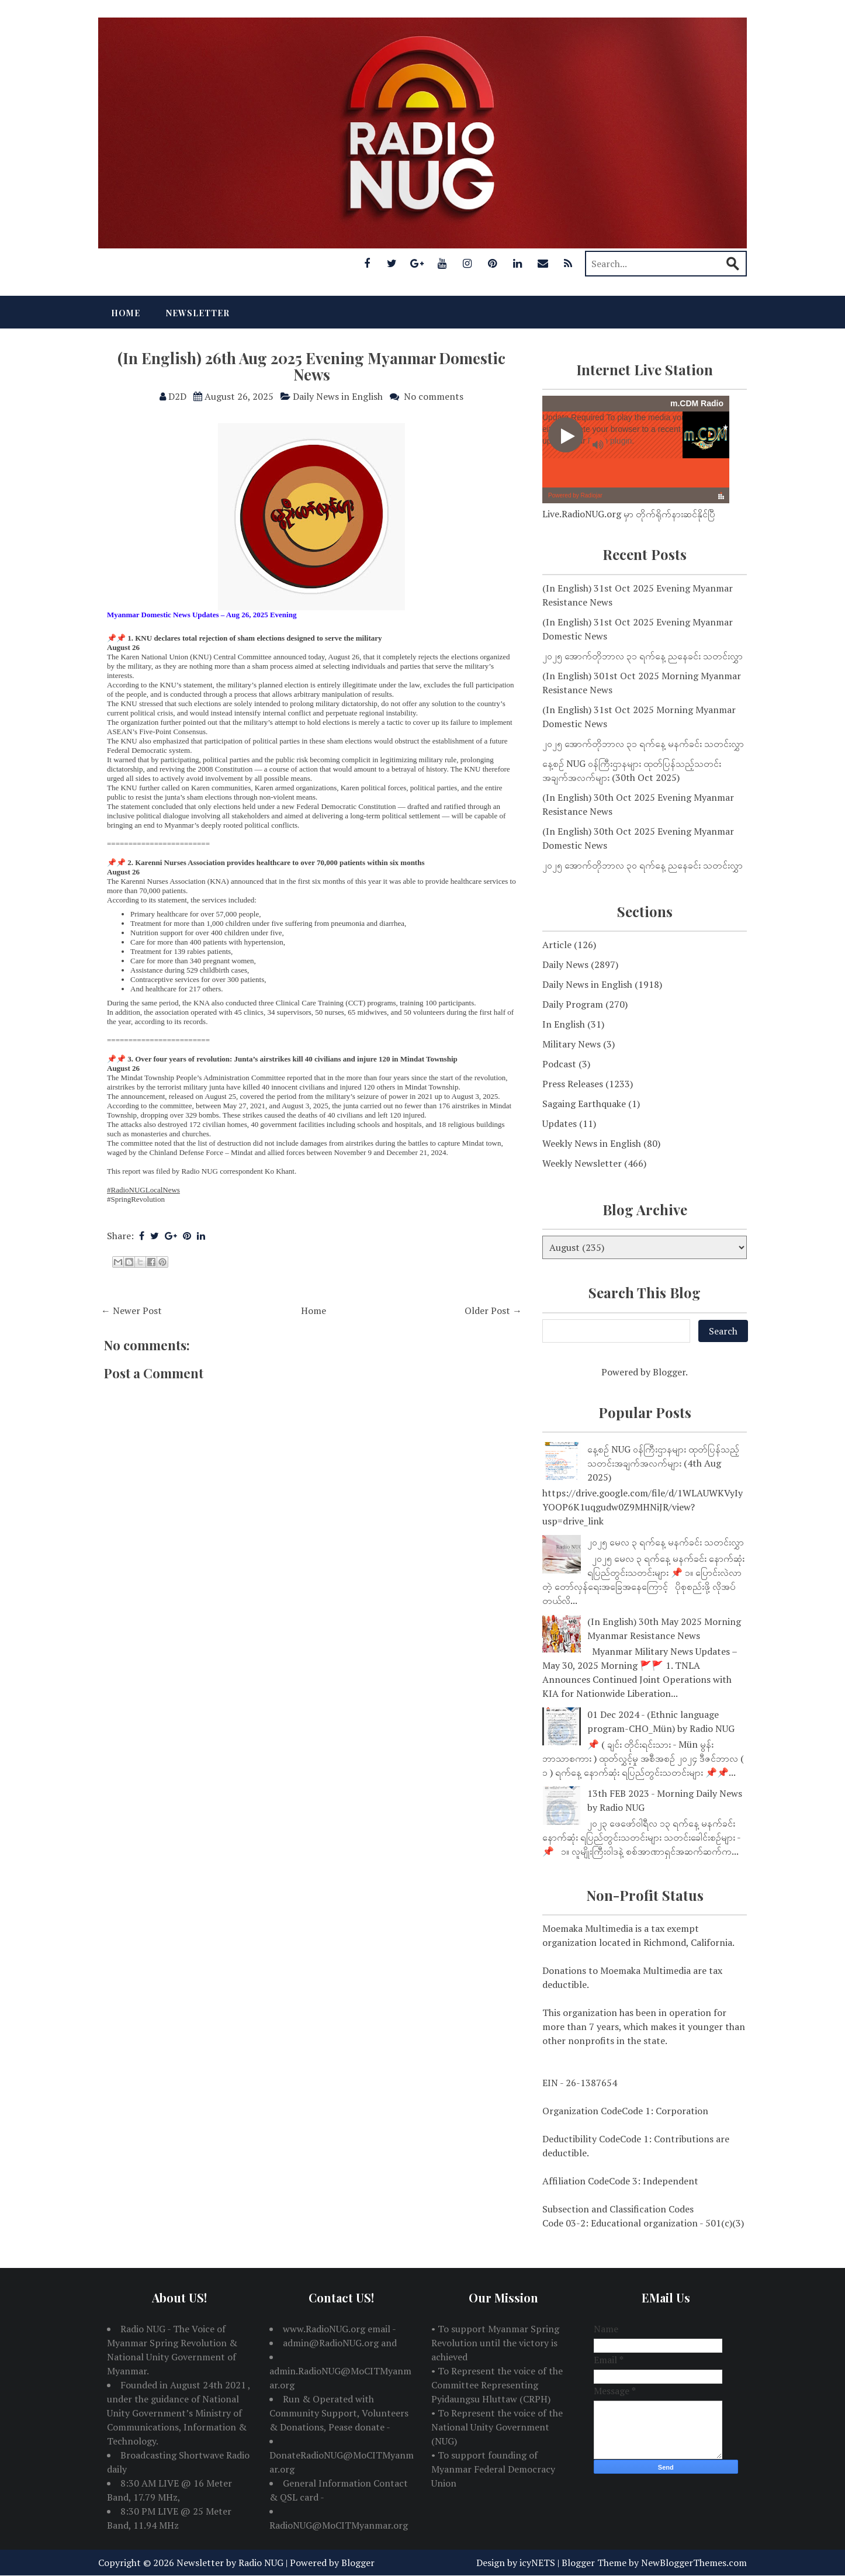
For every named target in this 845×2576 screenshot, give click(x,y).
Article (557, 944)
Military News (571, 1044)
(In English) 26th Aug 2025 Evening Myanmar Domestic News (311, 366)
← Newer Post (131, 1310)
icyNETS (537, 2562)
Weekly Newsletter (582, 1163)
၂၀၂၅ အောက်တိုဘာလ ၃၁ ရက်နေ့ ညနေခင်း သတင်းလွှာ (642, 655)
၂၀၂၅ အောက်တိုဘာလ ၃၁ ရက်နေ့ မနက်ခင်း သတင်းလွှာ (643, 743)
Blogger (669, 1371)
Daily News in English (338, 396)
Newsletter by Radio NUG (229, 2562)
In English (563, 1024)
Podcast (559, 1063)
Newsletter (198, 313)
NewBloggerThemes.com (694, 2562)
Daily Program (572, 1004)
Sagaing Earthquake (584, 1103)
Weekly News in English (591, 1143)
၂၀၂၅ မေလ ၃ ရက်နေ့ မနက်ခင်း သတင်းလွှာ (665, 1542)
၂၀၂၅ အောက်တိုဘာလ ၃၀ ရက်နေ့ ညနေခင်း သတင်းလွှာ (642, 865)
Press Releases (572, 1083)
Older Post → (493, 1310)
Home (125, 313)
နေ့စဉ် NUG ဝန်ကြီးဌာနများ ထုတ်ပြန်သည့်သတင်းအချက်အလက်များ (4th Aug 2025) (663, 1463)
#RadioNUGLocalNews (143, 1189)
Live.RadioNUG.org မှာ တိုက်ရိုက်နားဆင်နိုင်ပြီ (628, 513)
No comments (433, 396)
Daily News (565, 964)
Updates (559, 1123)
